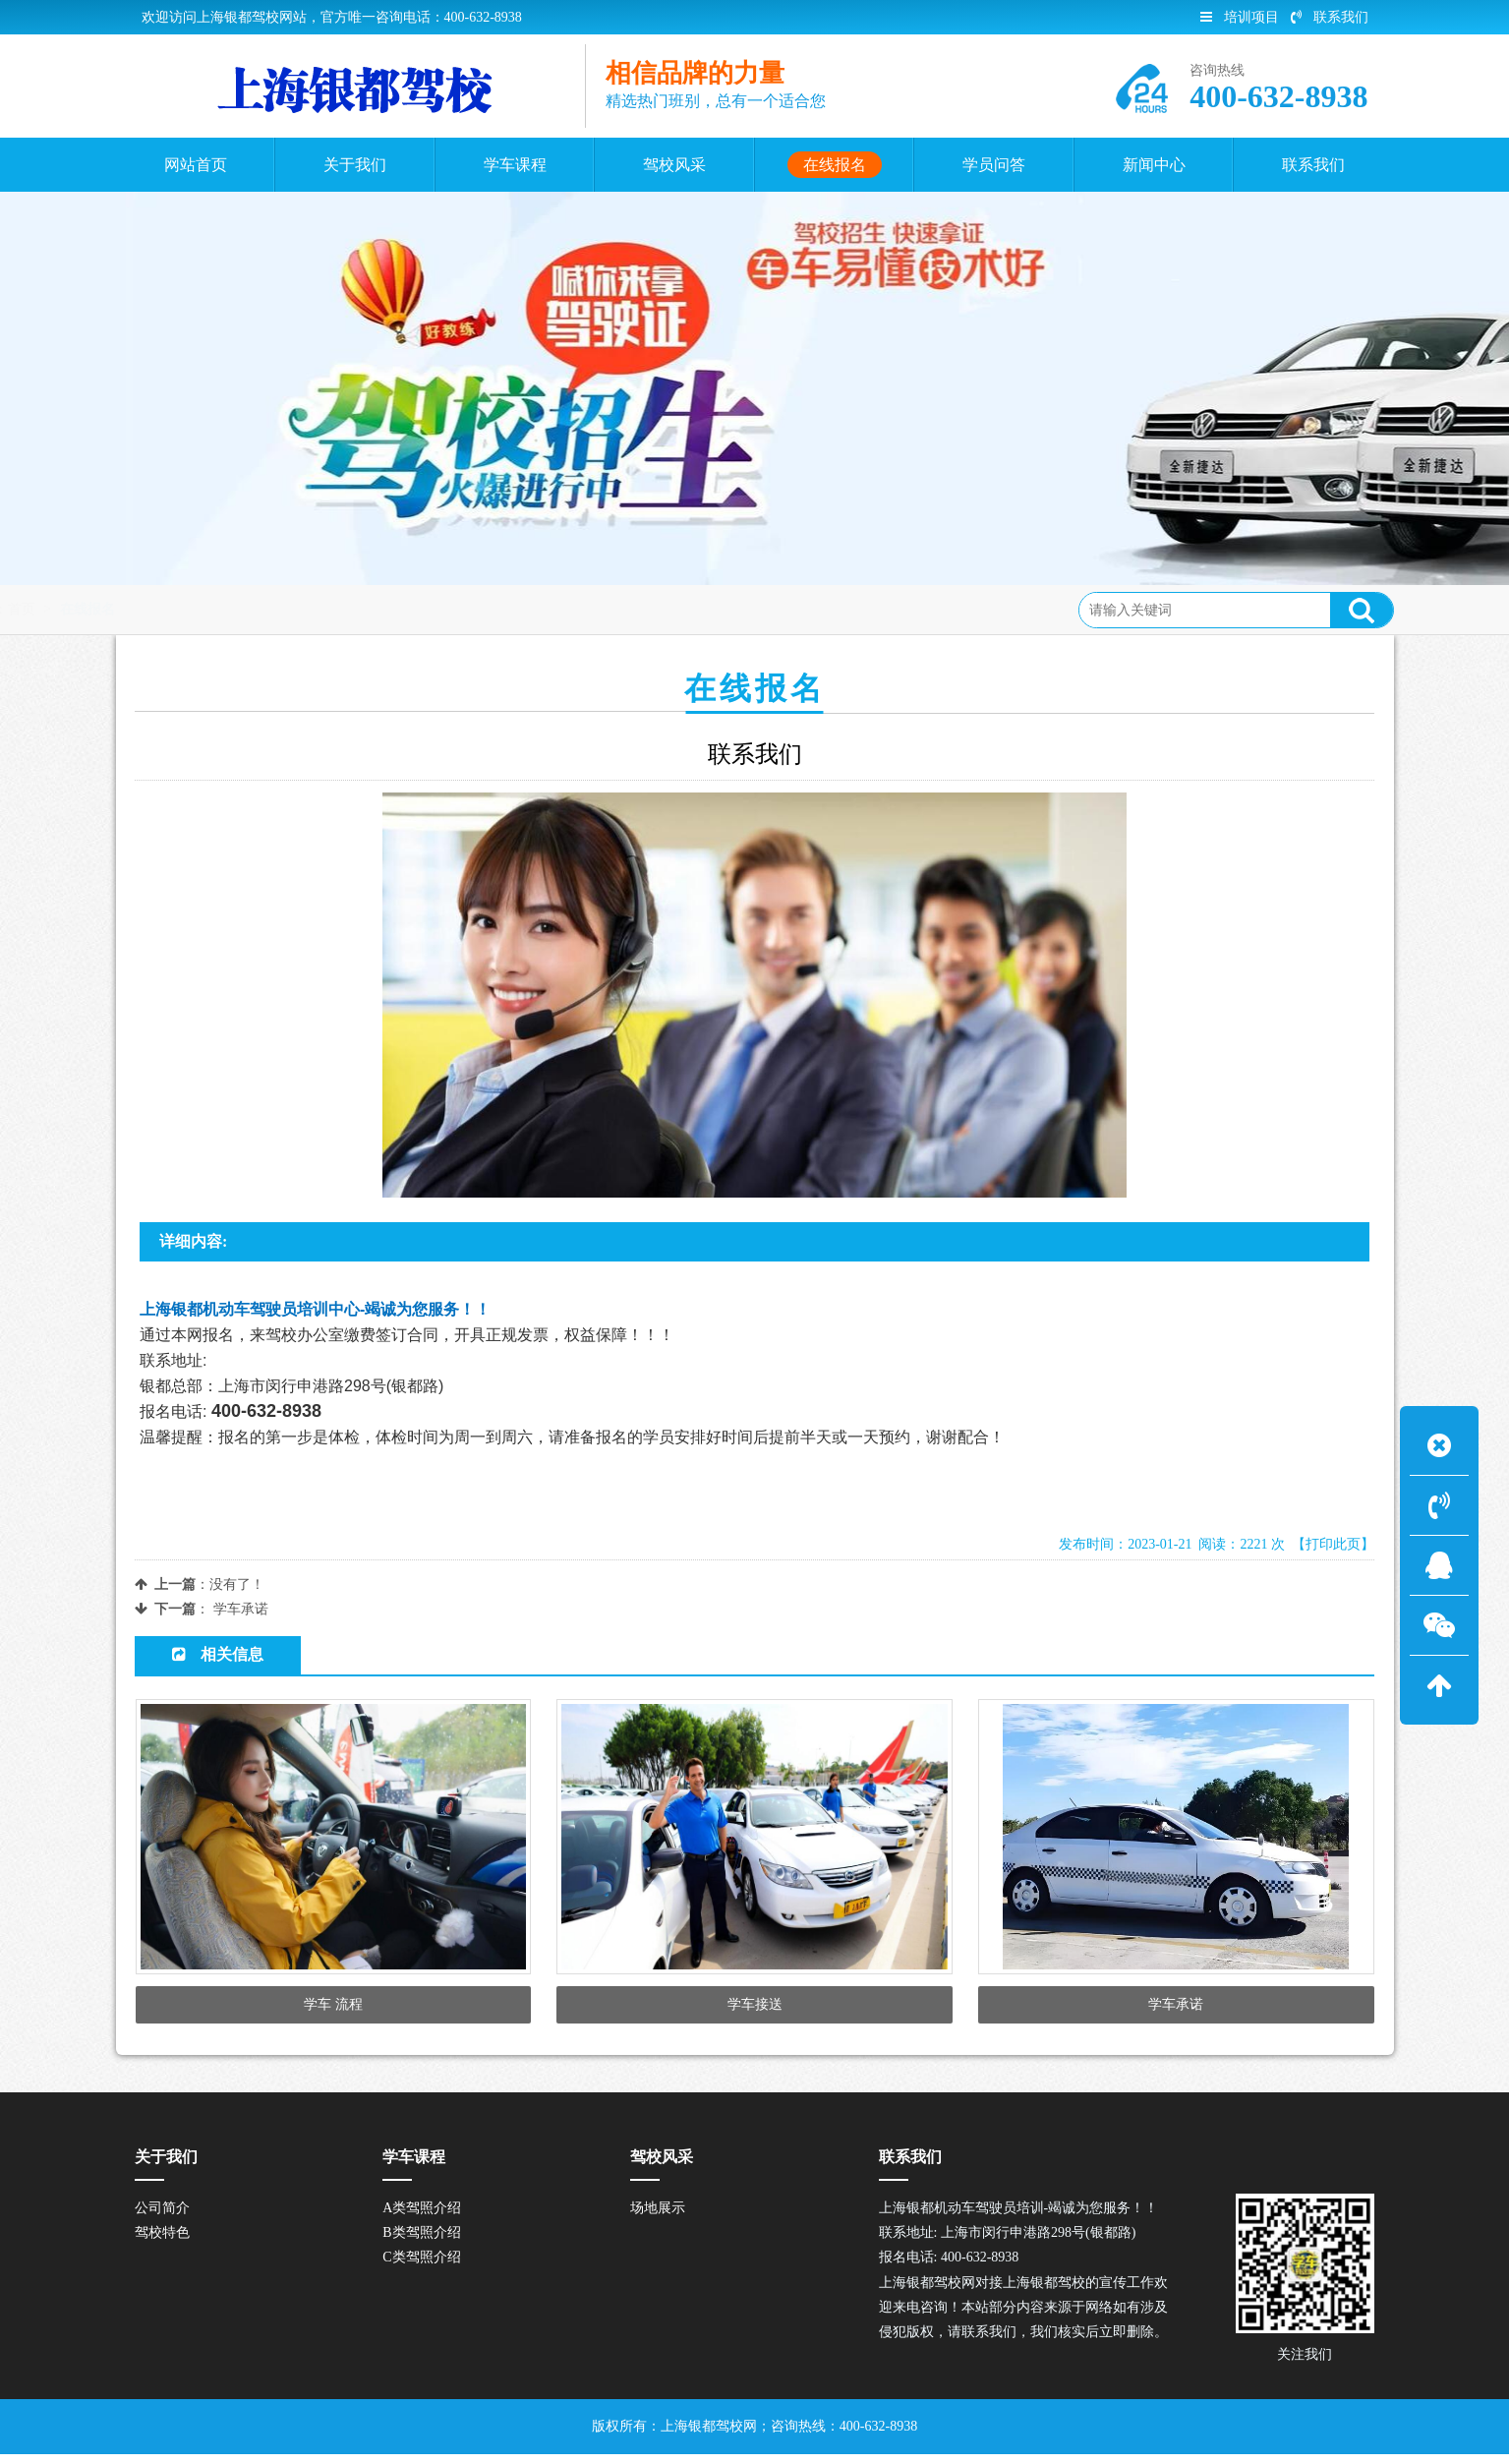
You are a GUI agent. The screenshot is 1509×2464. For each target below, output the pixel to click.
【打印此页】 (1333, 1544)
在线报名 (281, 609)
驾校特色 (162, 2242)
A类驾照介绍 (421, 2217)
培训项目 (1239, 17)
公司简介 (162, 2217)
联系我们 (1329, 17)
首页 (215, 609)
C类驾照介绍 (421, 2267)
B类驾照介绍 (421, 2242)
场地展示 (657, 2217)
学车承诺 (240, 1609)
